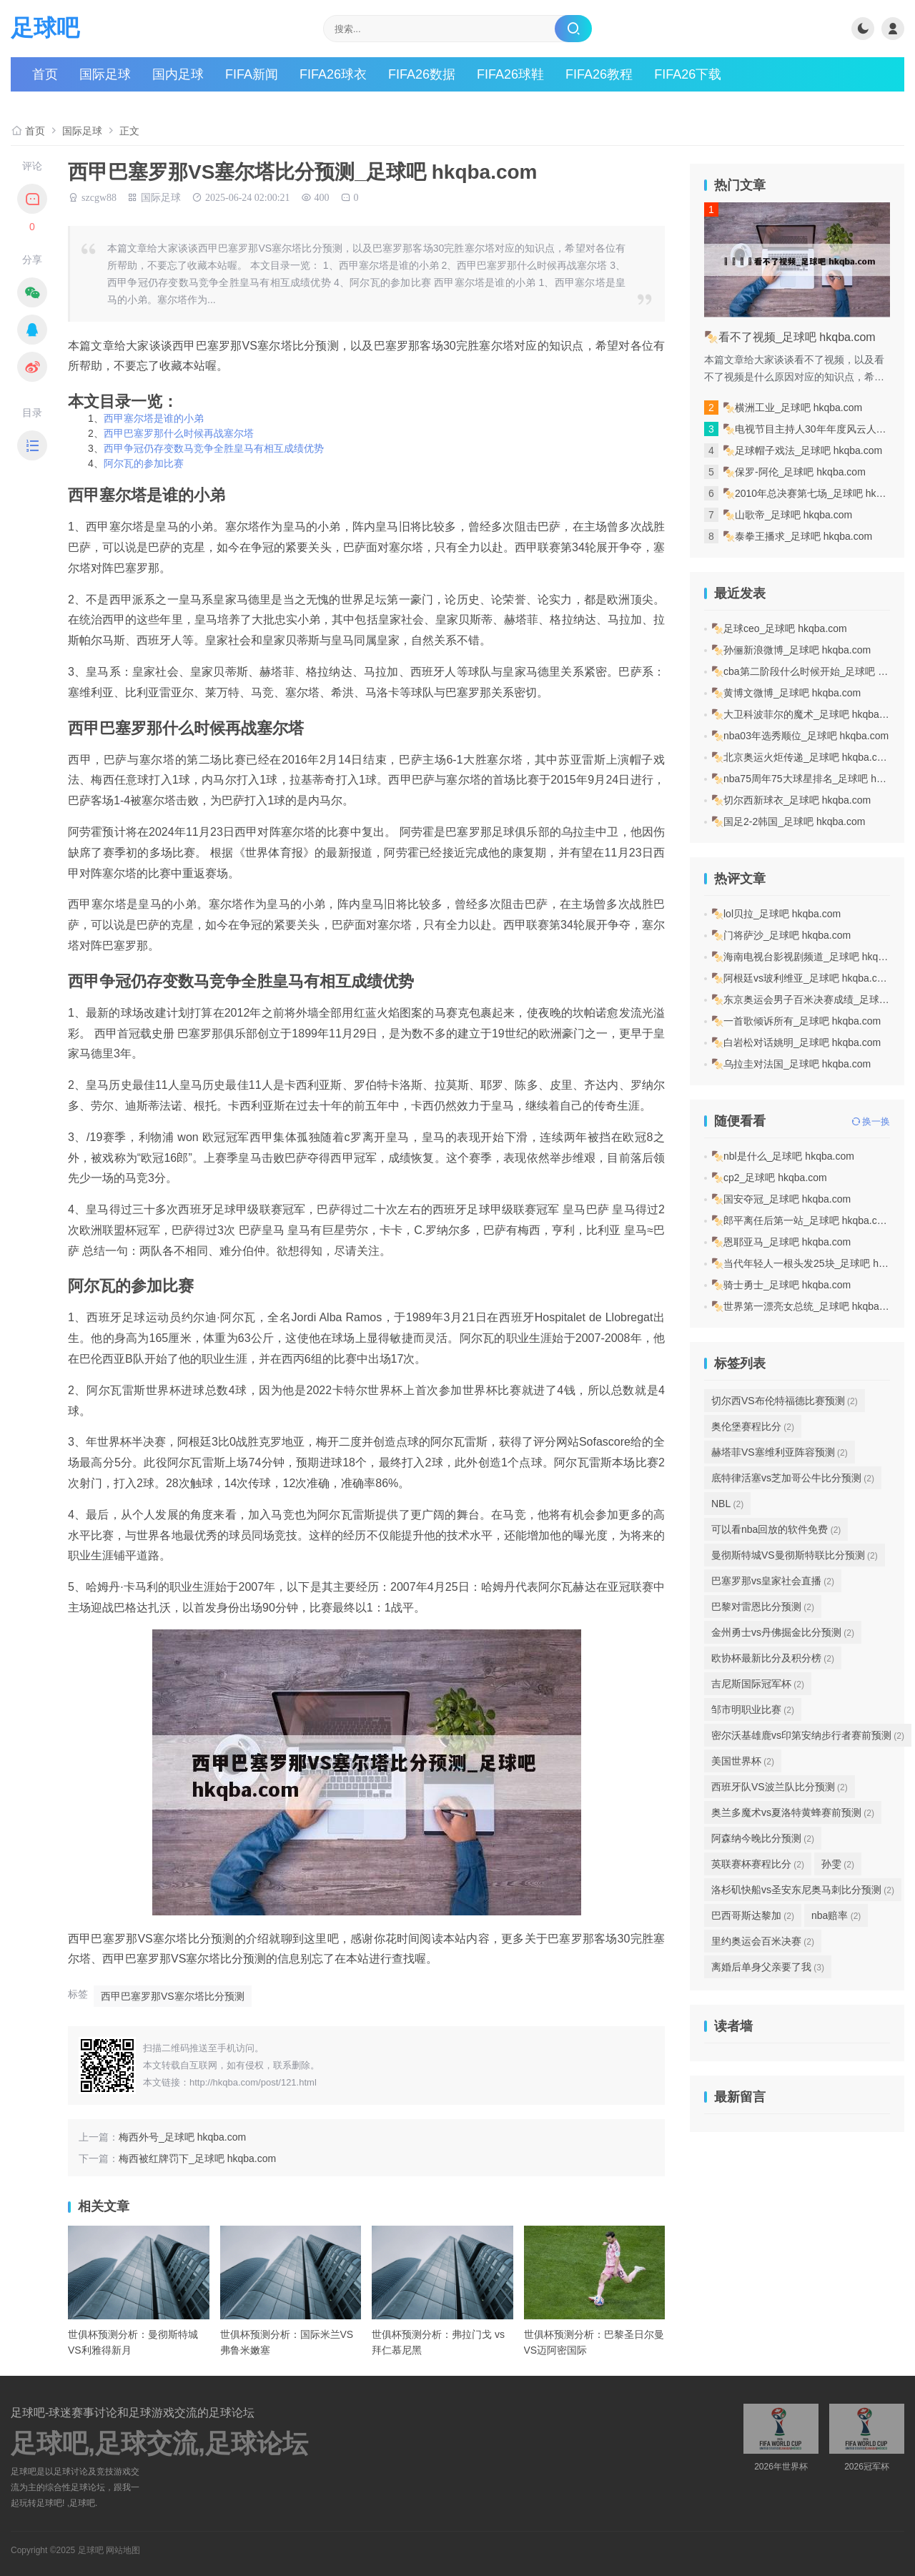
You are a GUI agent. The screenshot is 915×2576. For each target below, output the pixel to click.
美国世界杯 (742, 1761)
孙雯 (837, 1864)
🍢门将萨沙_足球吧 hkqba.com (781, 935)
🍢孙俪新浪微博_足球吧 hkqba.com (791, 650)
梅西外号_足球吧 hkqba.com (182, 2137)
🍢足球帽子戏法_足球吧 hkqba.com (802, 450)
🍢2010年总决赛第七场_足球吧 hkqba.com (818, 493)
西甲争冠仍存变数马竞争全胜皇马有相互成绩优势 (214, 448)
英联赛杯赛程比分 (757, 1864)
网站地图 (123, 2550)
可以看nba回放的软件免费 (776, 1529)
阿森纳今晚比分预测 (762, 1838)
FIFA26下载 (687, 74)
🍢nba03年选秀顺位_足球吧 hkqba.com (800, 735)
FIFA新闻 (251, 74)
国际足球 (105, 74)
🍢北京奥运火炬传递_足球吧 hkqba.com (801, 757)
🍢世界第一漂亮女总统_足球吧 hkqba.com (806, 1306)
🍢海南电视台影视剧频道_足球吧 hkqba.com (811, 956)
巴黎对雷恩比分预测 (762, 1606)
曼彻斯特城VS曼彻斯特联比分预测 (794, 1555)
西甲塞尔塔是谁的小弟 (154, 418)
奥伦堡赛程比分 (752, 1426)
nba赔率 (836, 1915)
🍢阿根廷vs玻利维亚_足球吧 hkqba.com (801, 978)
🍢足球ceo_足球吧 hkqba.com (779, 628)
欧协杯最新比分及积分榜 (772, 1658)
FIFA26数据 (421, 74)
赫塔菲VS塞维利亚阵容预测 (779, 1452)
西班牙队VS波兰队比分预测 (779, 1786)
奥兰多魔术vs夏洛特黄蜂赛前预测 (792, 1812)
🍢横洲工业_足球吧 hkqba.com (792, 407)
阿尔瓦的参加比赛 (144, 463)
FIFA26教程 (599, 74)
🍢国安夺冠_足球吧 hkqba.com (781, 1199)
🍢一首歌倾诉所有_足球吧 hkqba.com (796, 1021)
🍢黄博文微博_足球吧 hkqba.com (786, 693)
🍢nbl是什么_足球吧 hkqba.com (782, 1156)
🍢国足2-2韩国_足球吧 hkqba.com (788, 821)
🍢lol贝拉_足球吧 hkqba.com (776, 913)
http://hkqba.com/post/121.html (253, 2082)
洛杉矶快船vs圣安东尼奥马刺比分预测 (802, 1889)
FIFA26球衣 (333, 74)
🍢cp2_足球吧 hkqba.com (769, 1177)
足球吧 (45, 28)
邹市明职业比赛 (752, 1709)
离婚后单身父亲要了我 (767, 1967)
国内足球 (178, 74)
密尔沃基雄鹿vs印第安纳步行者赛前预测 (807, 1735)
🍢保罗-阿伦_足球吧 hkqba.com (794, 472)
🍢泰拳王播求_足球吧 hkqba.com (797, 536)
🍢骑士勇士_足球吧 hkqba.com (781, 1285)
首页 (45, 74)
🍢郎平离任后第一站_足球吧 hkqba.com (801, 1220)
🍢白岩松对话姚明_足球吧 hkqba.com (796, 1042)
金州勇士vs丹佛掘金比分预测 (782, 1632)
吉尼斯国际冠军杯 (757, 1683)
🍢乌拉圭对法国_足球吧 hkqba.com (791, 1064)
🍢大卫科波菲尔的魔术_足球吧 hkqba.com (806, 714)
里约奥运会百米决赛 (762, 1941)
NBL (727, 1503)
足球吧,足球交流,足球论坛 (159, 2443)
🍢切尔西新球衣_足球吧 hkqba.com (791, 800)
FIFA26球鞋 (510, 74)
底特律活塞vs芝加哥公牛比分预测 (792, 1478)
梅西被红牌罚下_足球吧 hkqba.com (197, 2158)
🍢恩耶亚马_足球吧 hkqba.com (781, 1242)
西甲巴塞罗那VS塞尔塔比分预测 (172, 1996)
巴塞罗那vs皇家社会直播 (772, 1580)
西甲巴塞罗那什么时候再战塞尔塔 (179, 433)
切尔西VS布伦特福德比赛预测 (784, 1400)
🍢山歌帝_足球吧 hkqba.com (787, 514)
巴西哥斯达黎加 (752, 1915)
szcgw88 (99, 197)
